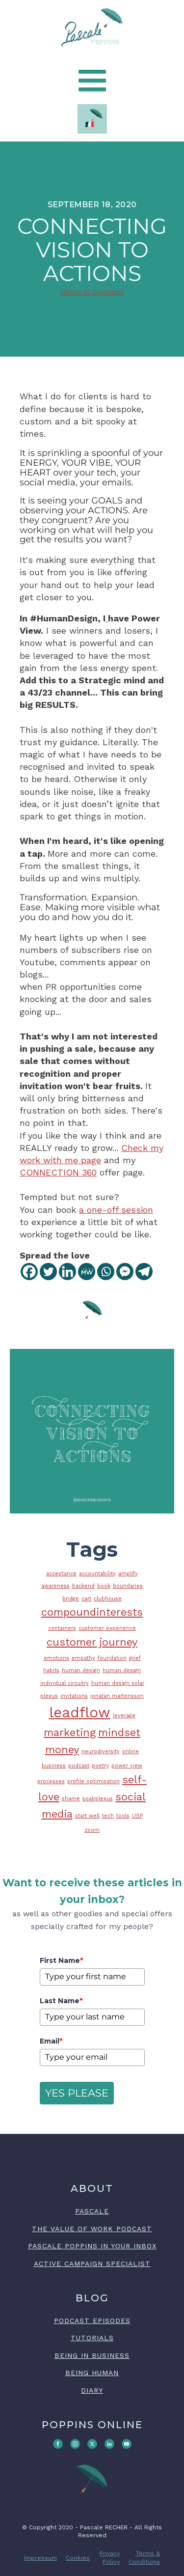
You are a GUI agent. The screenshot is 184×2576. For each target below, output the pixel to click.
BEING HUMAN (92, 2373)
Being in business (92, 291)
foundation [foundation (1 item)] (112, 1658)
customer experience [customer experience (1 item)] (107, 1628)
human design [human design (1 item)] (81, 1670)
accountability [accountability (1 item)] (97, 1573)
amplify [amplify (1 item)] (128, 1573)
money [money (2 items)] (62, 1749)
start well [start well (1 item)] (87, 1816)
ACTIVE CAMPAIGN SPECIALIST (92, 2264)
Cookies (78, 2557)
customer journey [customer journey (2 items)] (92, 1642)
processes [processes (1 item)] (51, 1781)
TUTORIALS (92, 2338)
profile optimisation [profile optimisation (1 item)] (93, 1781)
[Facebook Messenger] (124, 1271)
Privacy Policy (110, 2557)
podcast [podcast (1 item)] (78, 1766)
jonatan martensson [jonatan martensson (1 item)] (117, 1696)
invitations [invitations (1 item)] (74, 1696)
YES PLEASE (76, 2093)
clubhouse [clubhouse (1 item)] (108, 1599)
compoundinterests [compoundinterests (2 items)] (92, 1612)
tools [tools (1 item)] (123, 1816)
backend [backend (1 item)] (83, 1586)
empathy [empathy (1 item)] (83, 1658)
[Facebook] (29, 1271)
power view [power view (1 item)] (126, 1766)
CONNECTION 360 (58, 1172)
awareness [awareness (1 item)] (55, 1586)
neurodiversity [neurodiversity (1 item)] (100, 1751)
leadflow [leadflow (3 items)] (79, 1712)
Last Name (61, 2000)
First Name (61, 1960)
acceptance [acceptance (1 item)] (61, 1573)
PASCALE (92, 2211)
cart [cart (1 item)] (86, 1599)
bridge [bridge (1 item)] (70, 1599)
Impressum (40, 2557)
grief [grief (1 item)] (135, 1658)
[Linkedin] (67, 1271)
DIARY (92, 2390)
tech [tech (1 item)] (108, 1816)
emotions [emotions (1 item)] (56, 1658)
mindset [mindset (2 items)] (119, 1732)
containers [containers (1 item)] (62, 1628)
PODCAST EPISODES (92, 2320)
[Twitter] (48, 1271)
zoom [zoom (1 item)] (92, 1830)
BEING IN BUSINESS (92, 2355)
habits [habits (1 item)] (51, 1670)
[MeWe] (86, 1271)
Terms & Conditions (144, 2557)
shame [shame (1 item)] (71, 1798)
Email (51, 2041)
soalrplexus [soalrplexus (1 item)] (97, 1798)
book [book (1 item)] (103, 1586)
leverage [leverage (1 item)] (124, 1715)
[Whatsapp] (105, 1271)
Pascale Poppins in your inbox (92, 2246)
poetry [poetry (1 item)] (100, 1766)
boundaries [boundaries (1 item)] (128, 1586)
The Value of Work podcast (92, 2229)
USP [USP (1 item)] (137, 1816)
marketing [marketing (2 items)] (70, 1732)
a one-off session (116, 1209)
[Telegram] (144, 1271)
